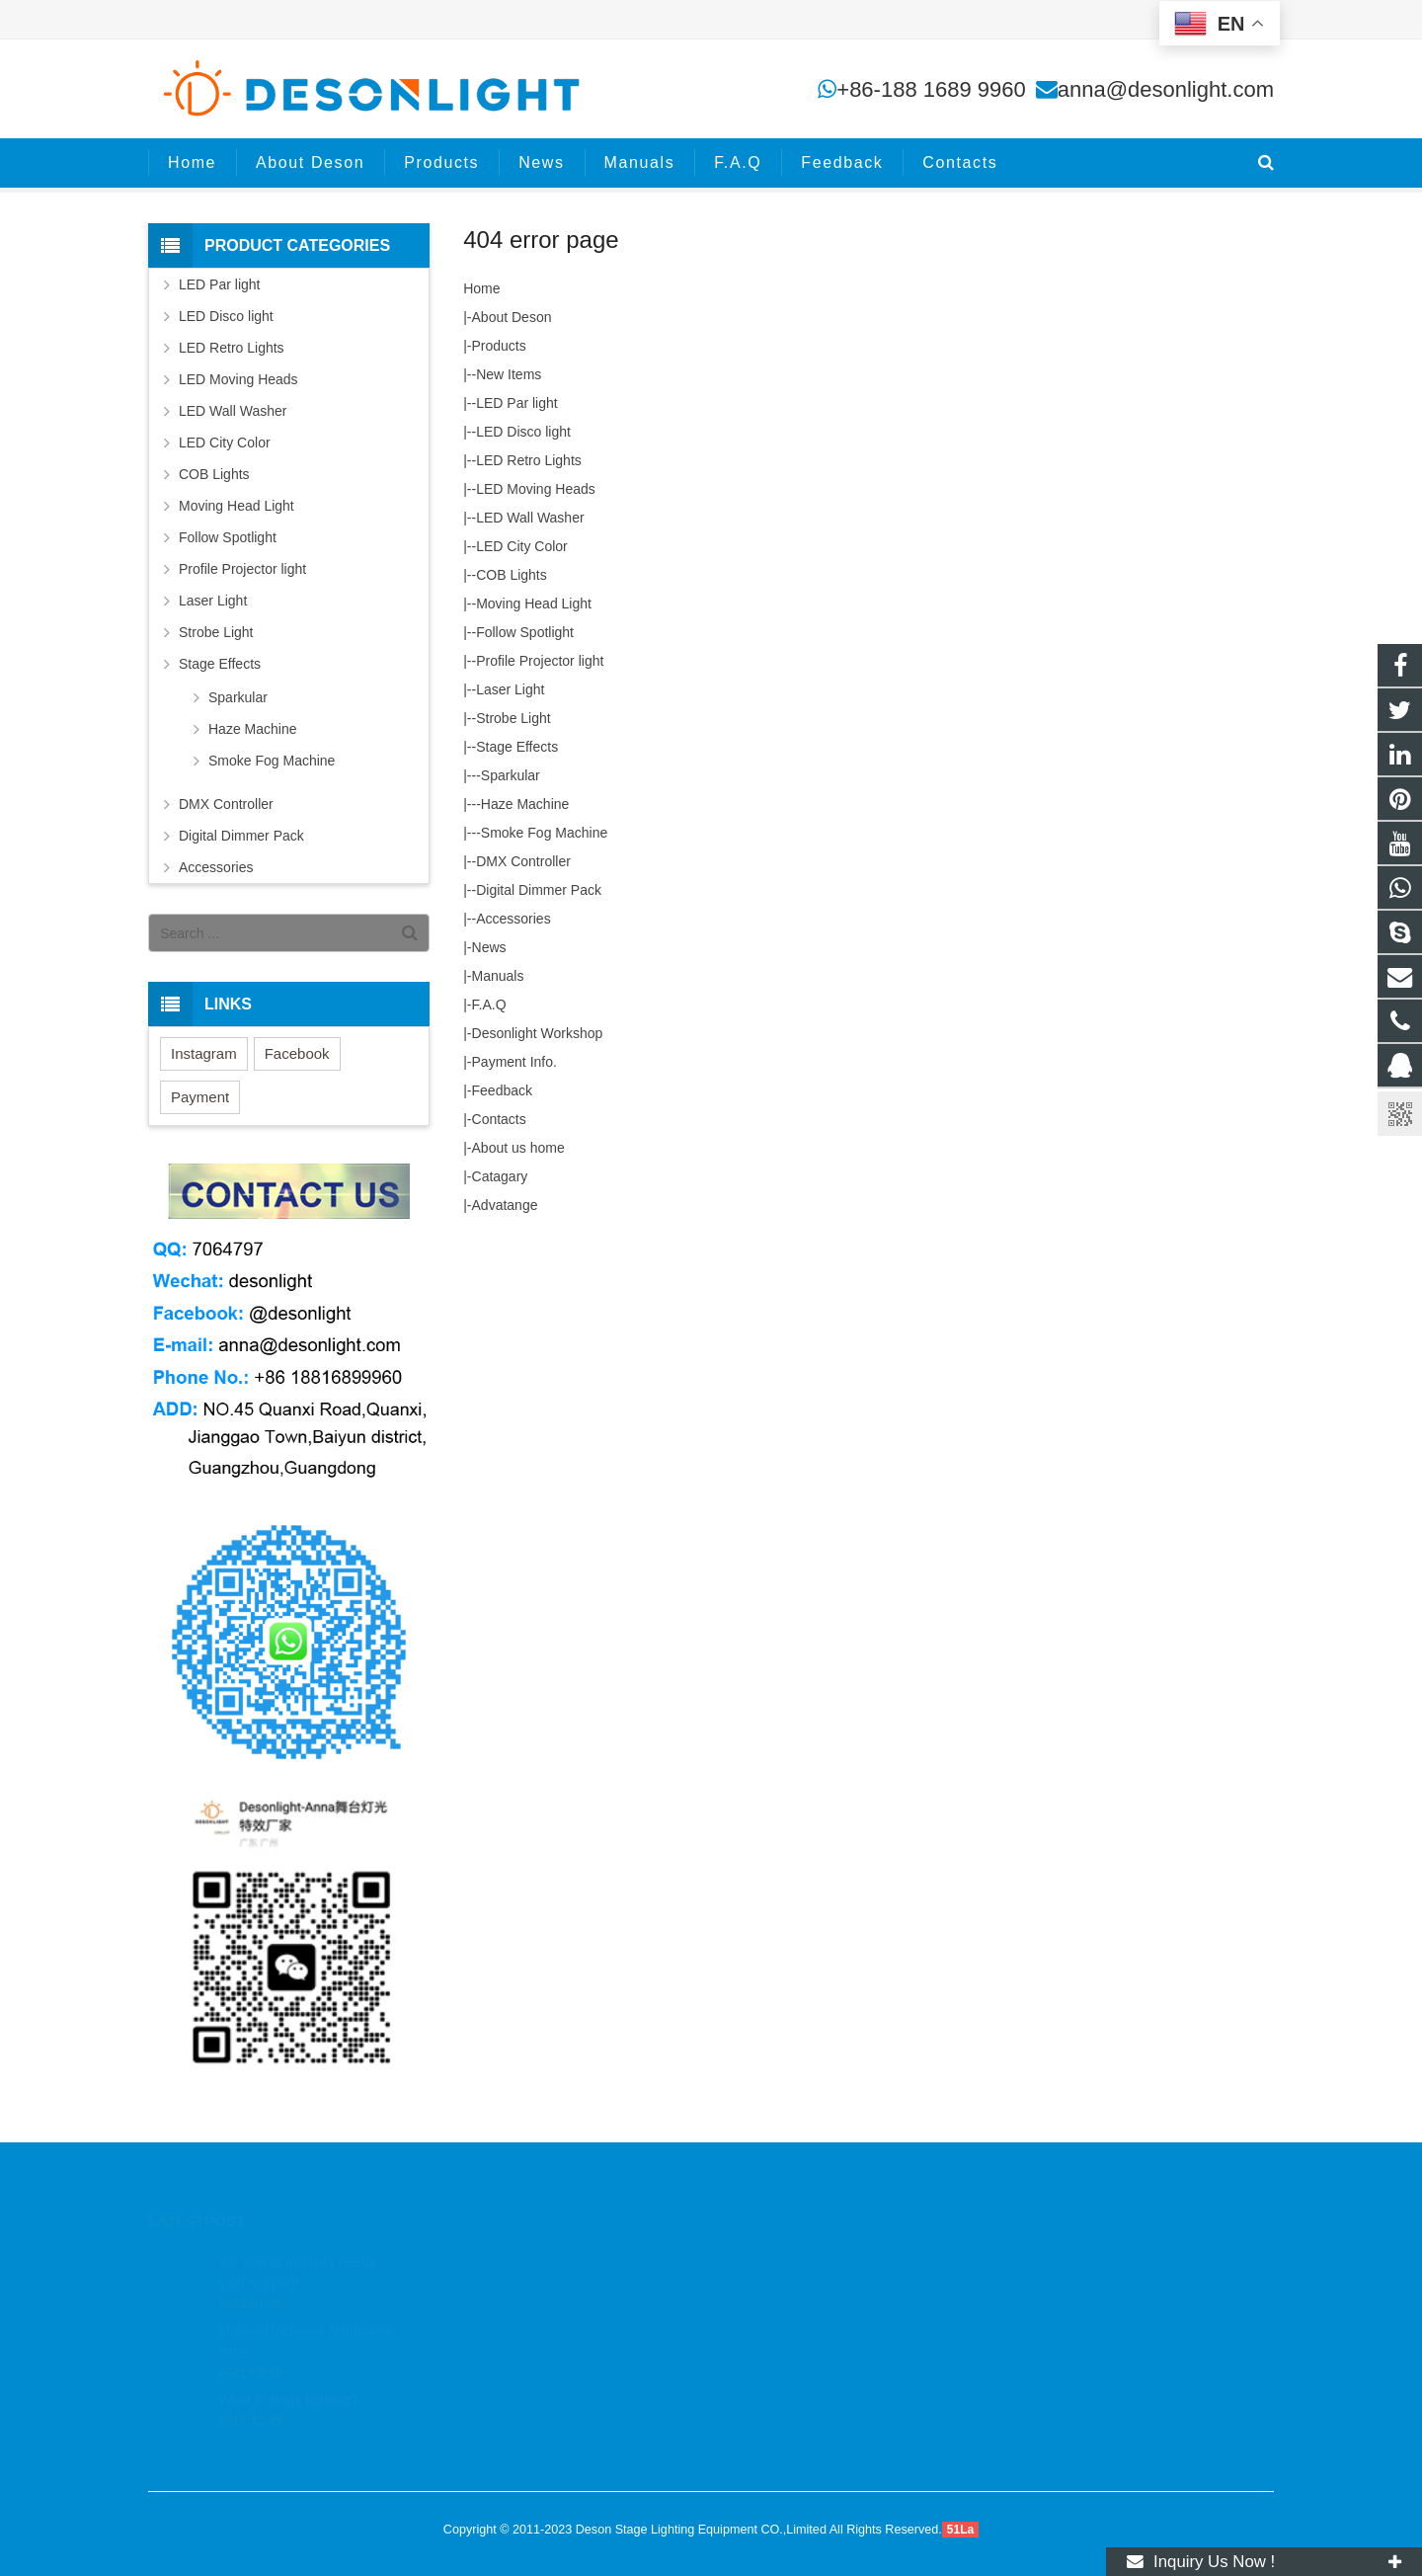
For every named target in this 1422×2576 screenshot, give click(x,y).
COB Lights (511, 575)
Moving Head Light (534, 603)
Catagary (500, 1176)
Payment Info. (514, 1062)
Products (499, 346)
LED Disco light (523, 432)
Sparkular (510, 775)
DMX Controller (523, 861)
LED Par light (516, 403)
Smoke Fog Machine (544, 833)
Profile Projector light (539, 661)
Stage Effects (517, 747)
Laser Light (510, 689)
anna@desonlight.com (1166, 89)
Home (481, 288)
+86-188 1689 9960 (930, 89)
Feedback (502, 1090)
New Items (508, 374)
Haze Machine (525, 804)
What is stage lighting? (287, 2372)
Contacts (499, 1119)
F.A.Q (489, 1004)
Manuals (498, 976)
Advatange (505, 1205)
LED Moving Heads (535, 489)
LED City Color (522, 546)
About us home (518, 1148)
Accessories (513, 918)
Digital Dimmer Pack (538, 890)
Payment (200, 1096)
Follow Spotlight (525, 632)
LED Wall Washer (530, 517)
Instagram (204, 1053)
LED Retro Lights (529, 460)
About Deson (512, 317)
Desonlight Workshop (537, 1033)
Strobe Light (513, 718)
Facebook (297, 1053)
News (489, 947)
